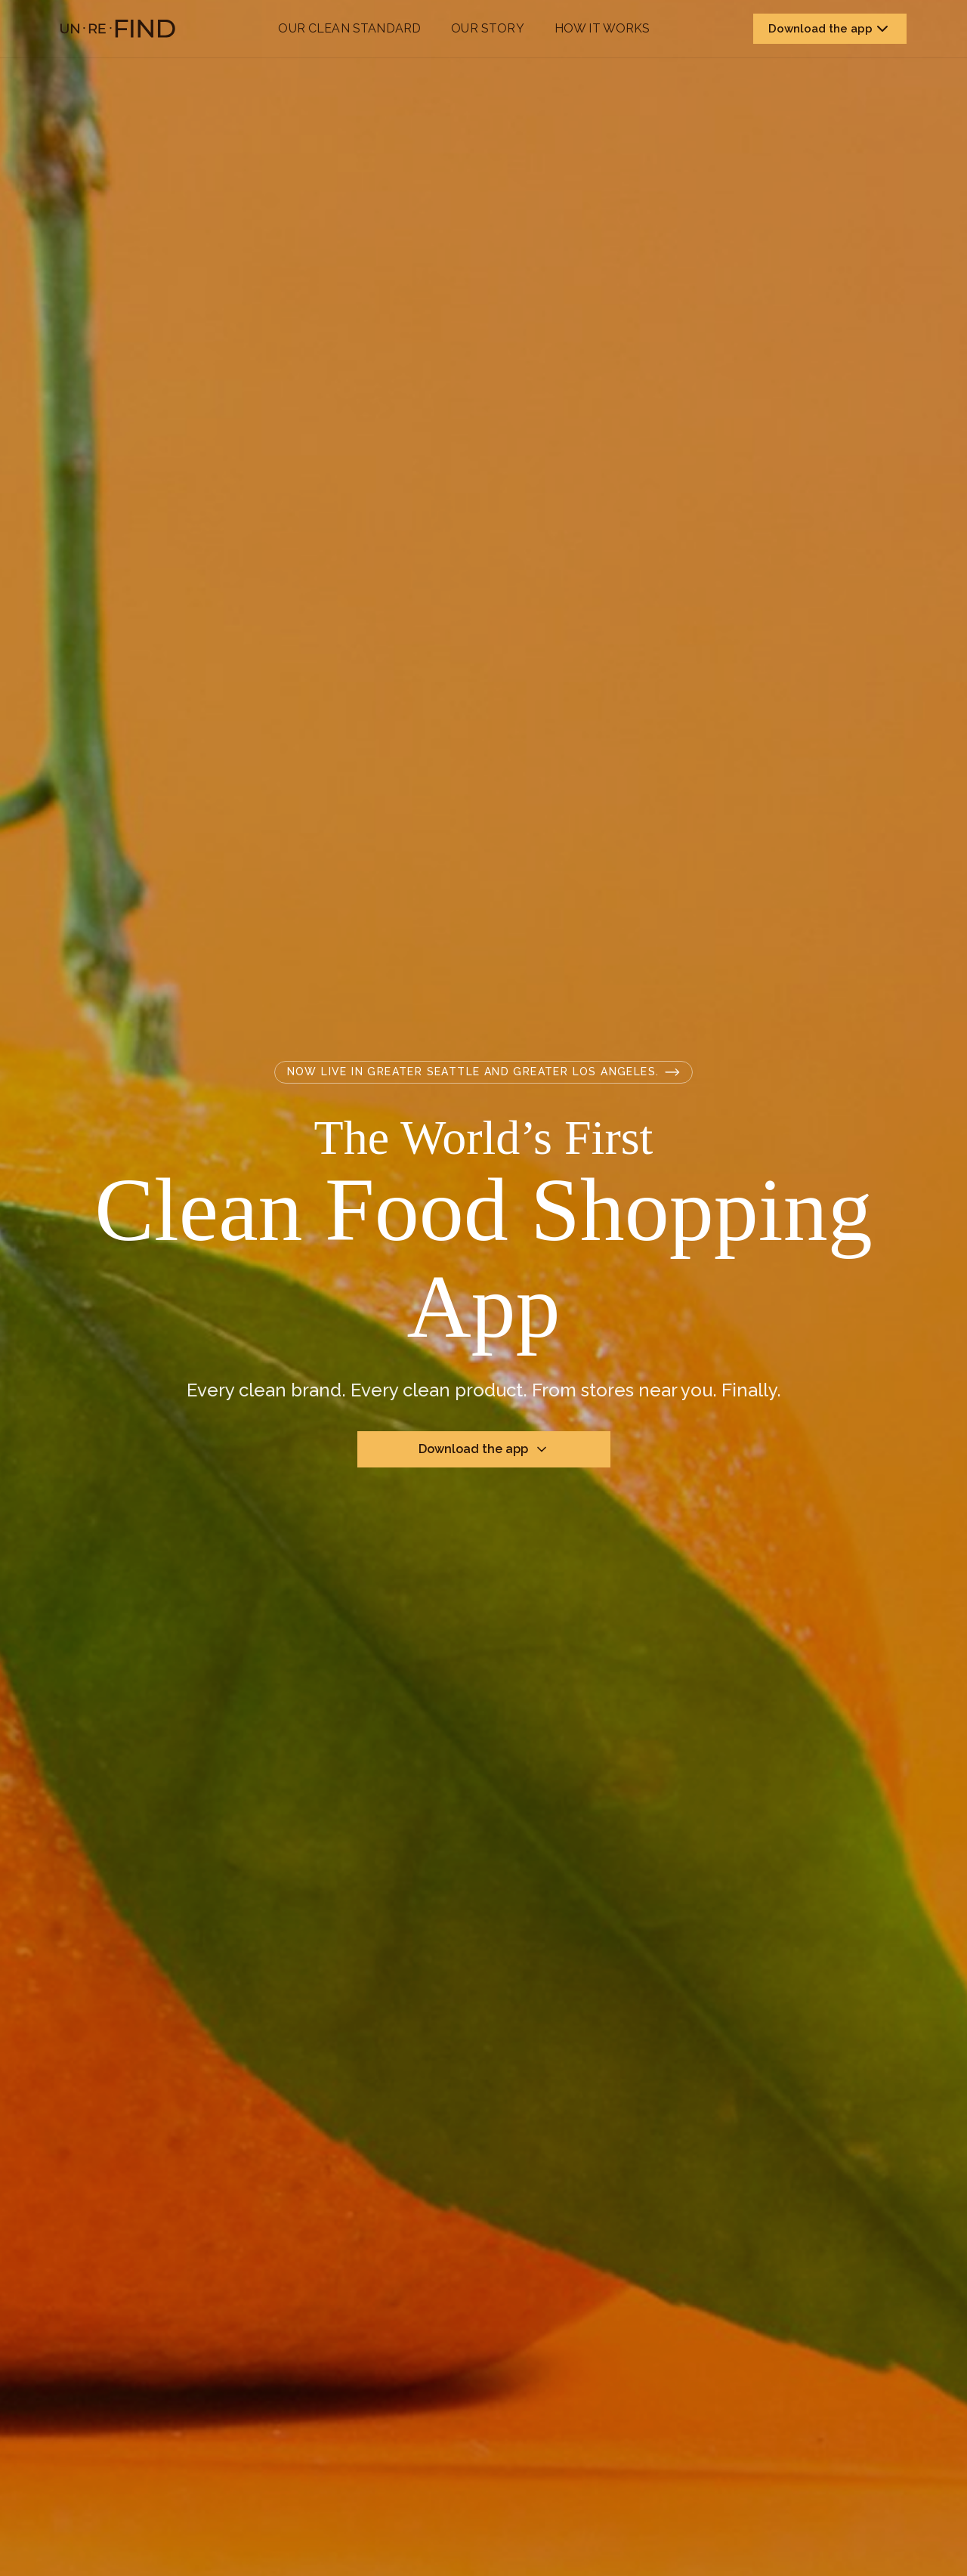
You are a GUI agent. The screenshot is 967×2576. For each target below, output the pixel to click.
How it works (602, 28)
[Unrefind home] (117, 29)
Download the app (829, 29)
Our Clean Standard (349, 28)
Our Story (487, 28)
